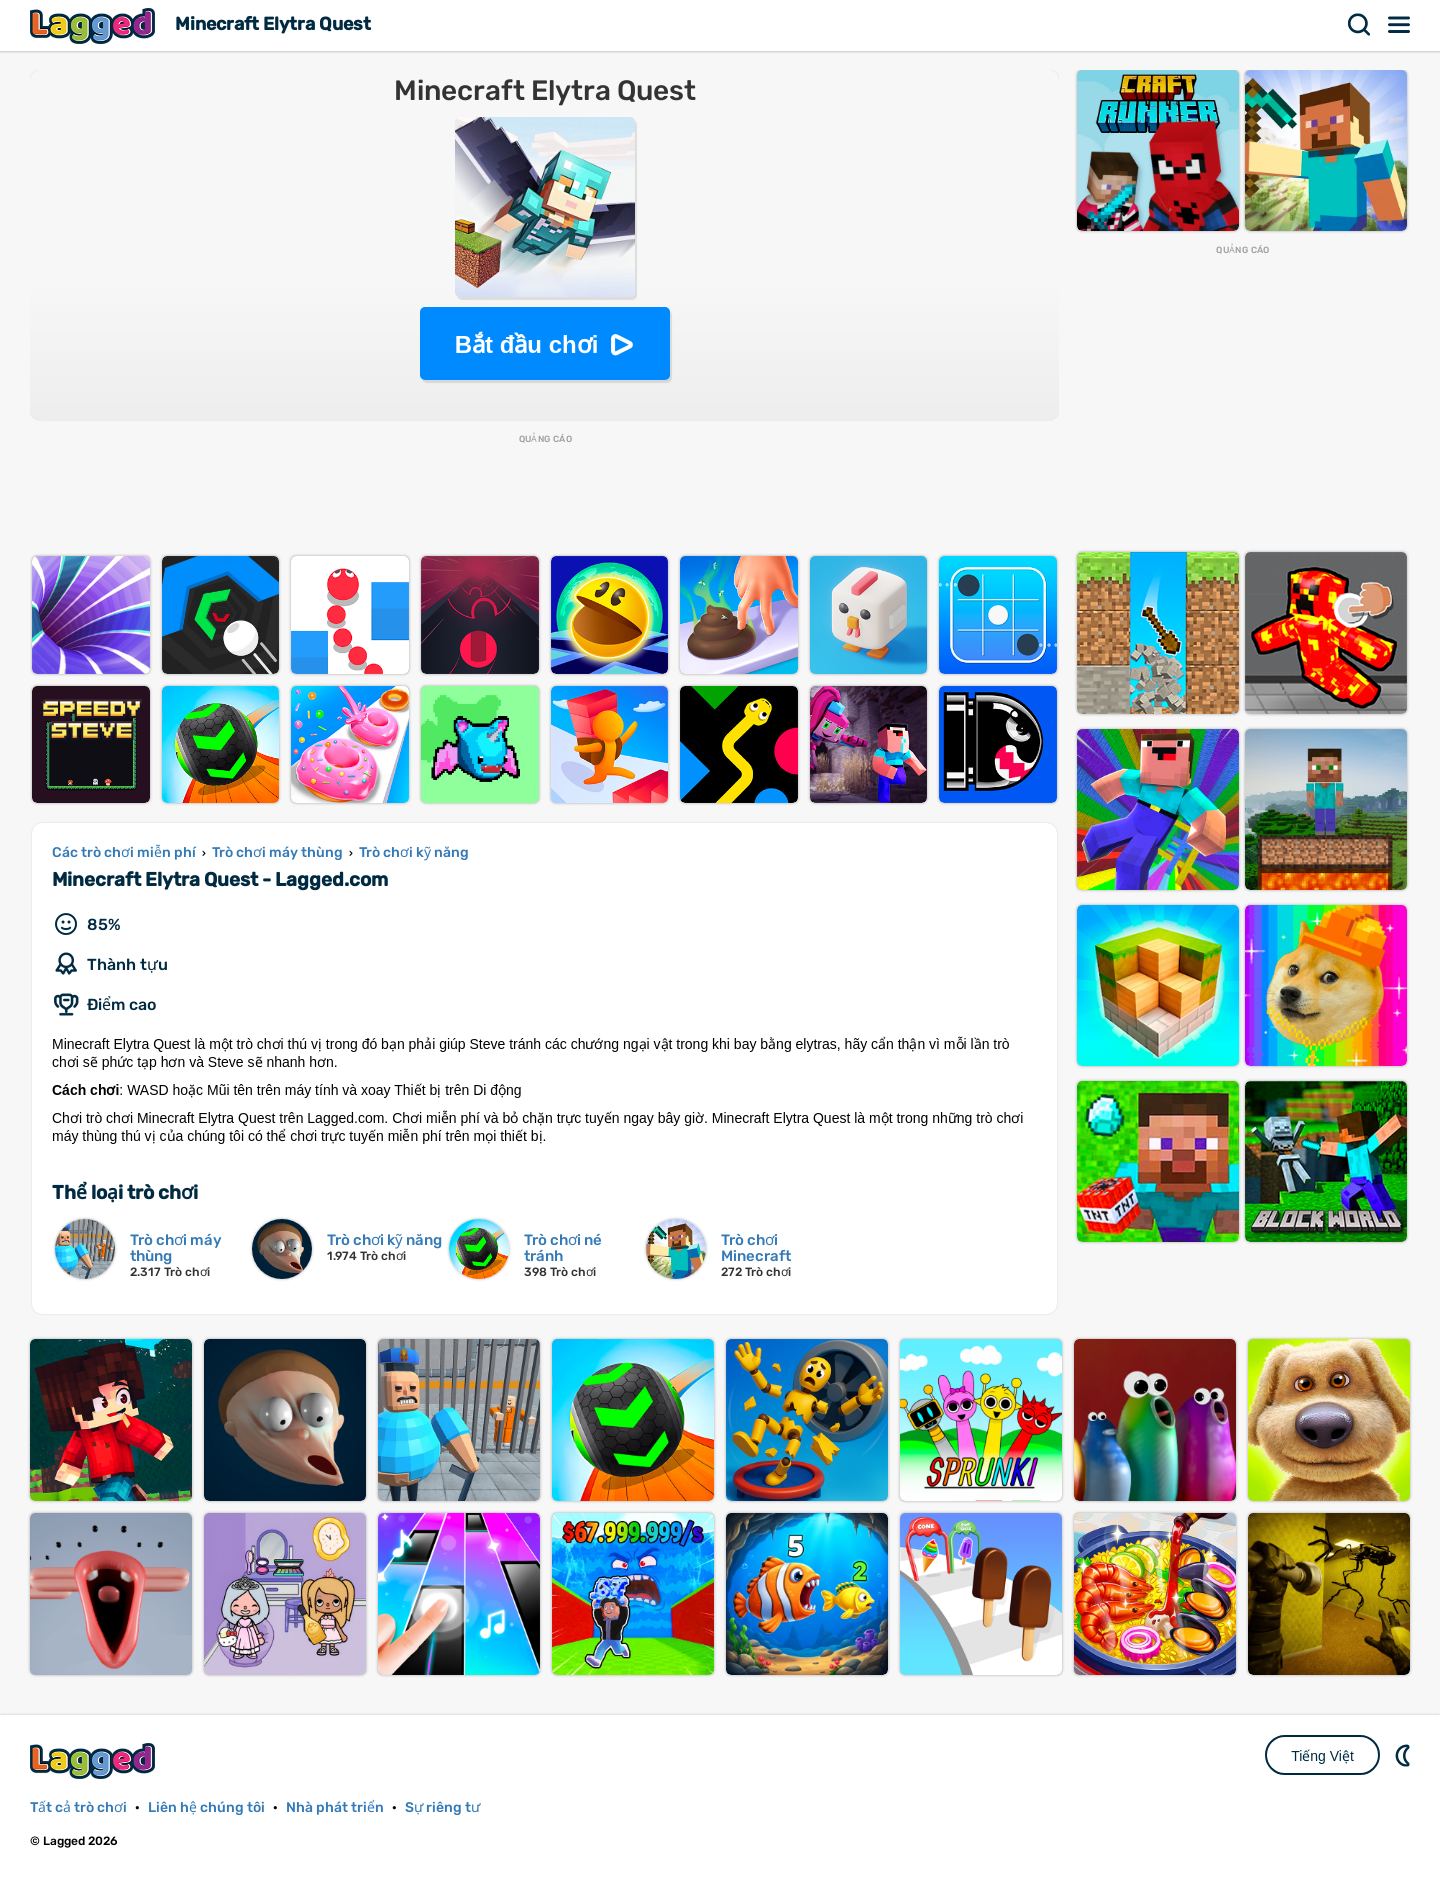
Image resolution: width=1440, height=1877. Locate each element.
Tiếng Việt (1322, 1756)
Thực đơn (1400, 25)
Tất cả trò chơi (78, 1807)
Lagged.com (95, 1760)
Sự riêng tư (442, 1807)
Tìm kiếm (1360, 25)
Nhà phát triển (335, 1807)
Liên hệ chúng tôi (206, 1807)
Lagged (95, 25)
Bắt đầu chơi (527, 344)
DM (1405, 1755)
